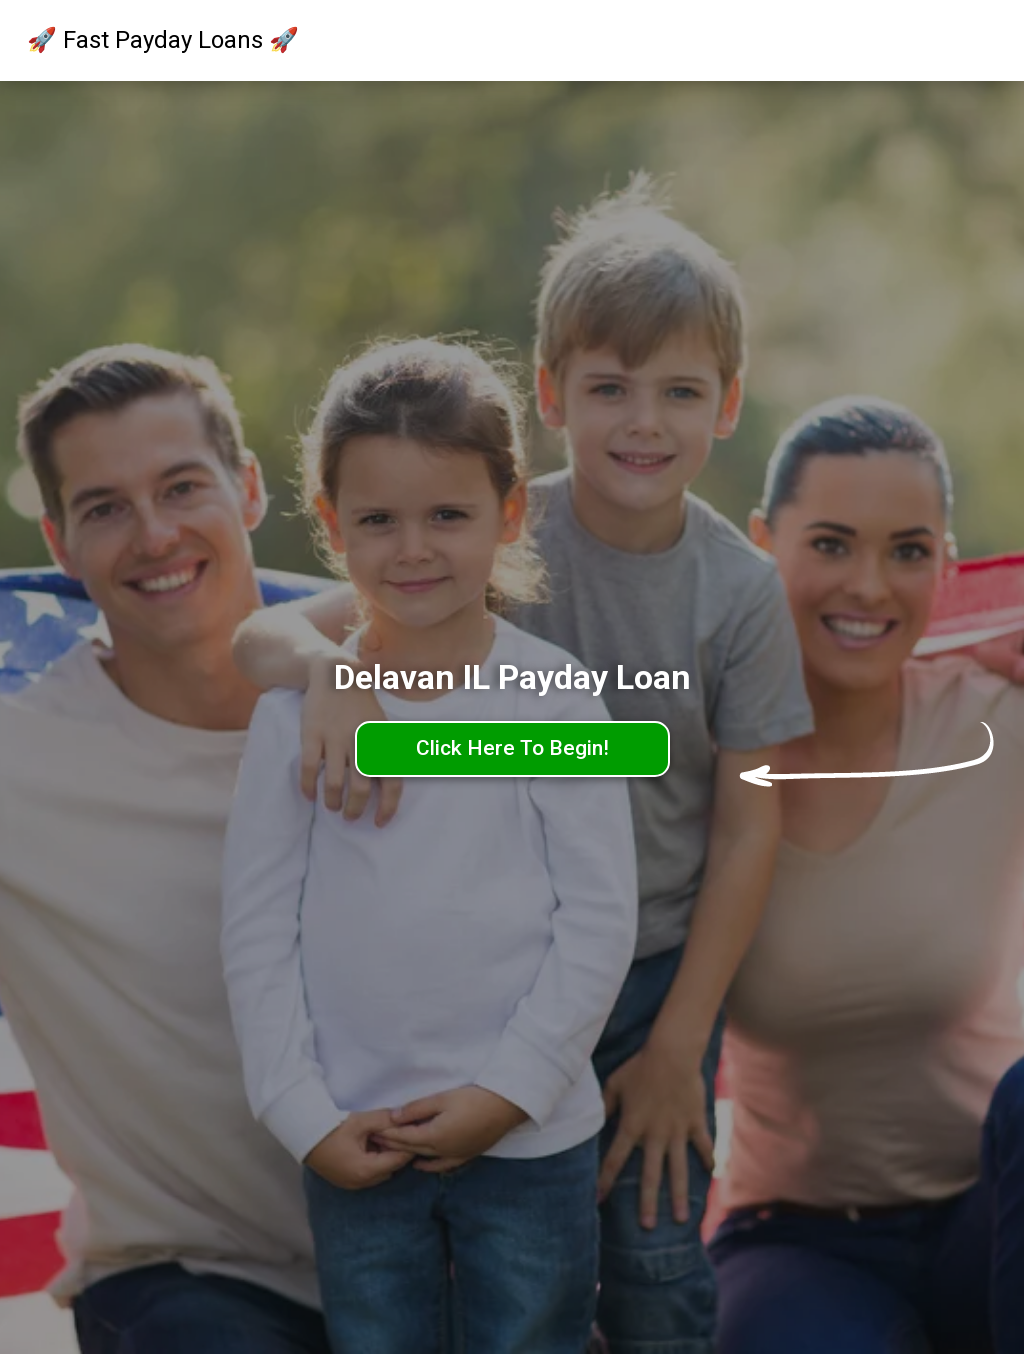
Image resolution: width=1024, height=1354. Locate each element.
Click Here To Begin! (512, 748)
